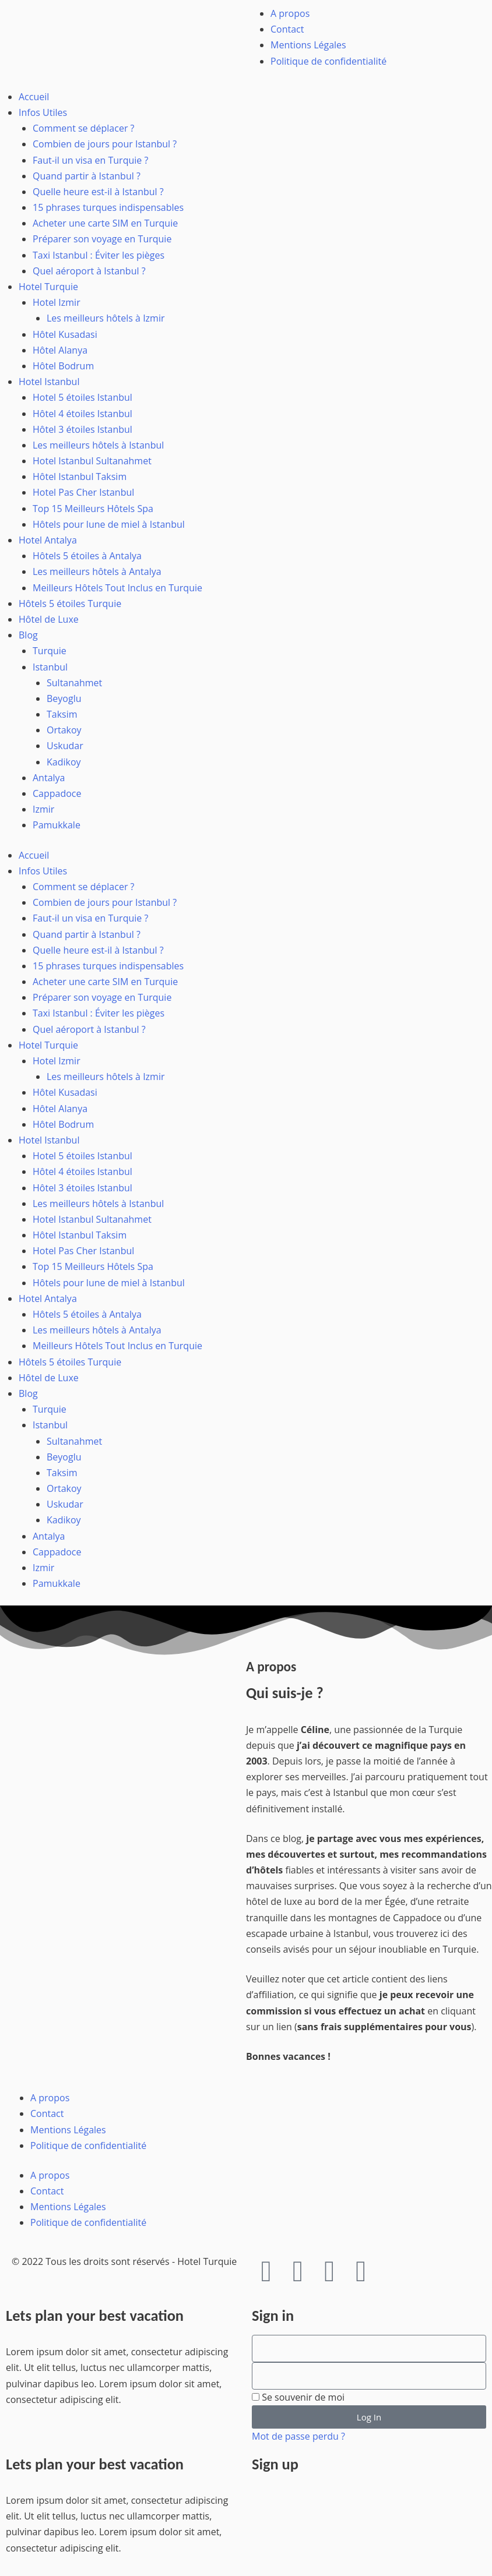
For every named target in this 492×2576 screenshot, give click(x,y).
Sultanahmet (74, 682)
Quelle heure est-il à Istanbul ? (98, 191)
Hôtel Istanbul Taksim (79, 476)
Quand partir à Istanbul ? (86, 176)
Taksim (62, 714)
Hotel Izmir (56, 302)
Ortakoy (64, 730)
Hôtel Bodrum (63, 365)
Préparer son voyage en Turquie (102, 238)
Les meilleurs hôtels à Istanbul (98, 445)
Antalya (49, 777)
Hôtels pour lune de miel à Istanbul (109, 524)
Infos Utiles (43, 112)
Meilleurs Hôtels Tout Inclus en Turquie (117, 587)
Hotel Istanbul (49, 381)
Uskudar (65, 745)
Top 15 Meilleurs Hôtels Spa (93, 508)
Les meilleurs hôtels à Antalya (97, 571)
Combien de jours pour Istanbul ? (105, 143)
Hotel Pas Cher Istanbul (83, 492)
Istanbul (50, 667)
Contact (287, 29)
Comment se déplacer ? (84, 128)
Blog (28, 635)
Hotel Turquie (48, 286)
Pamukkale (56, 824)
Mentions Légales (308, 44)
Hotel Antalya (48, 540)
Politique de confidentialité (328, 61)
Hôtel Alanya (60, 350)
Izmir (43, 809)
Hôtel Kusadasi (65, 334)
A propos (290, 13)
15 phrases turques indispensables (108, 207)
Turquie (49, 650)
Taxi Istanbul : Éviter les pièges (98, 255)
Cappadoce (57, 793)
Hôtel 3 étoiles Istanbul (82, 429)
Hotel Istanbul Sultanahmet (92, 460)
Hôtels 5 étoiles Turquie (70, 603)
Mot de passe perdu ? (298, 2436)
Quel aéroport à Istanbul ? (89, 270)
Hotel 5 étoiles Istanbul (82, 397)
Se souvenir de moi (298, 2397)
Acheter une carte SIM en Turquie (105, 223)
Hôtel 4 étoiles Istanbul (82, 413)
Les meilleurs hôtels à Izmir (106, 318)
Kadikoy (64, 762)
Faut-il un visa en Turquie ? (90, 160)
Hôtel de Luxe (49, 619)
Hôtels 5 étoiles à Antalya (87, 555)
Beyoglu (64, 698)
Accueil (34, 96)
